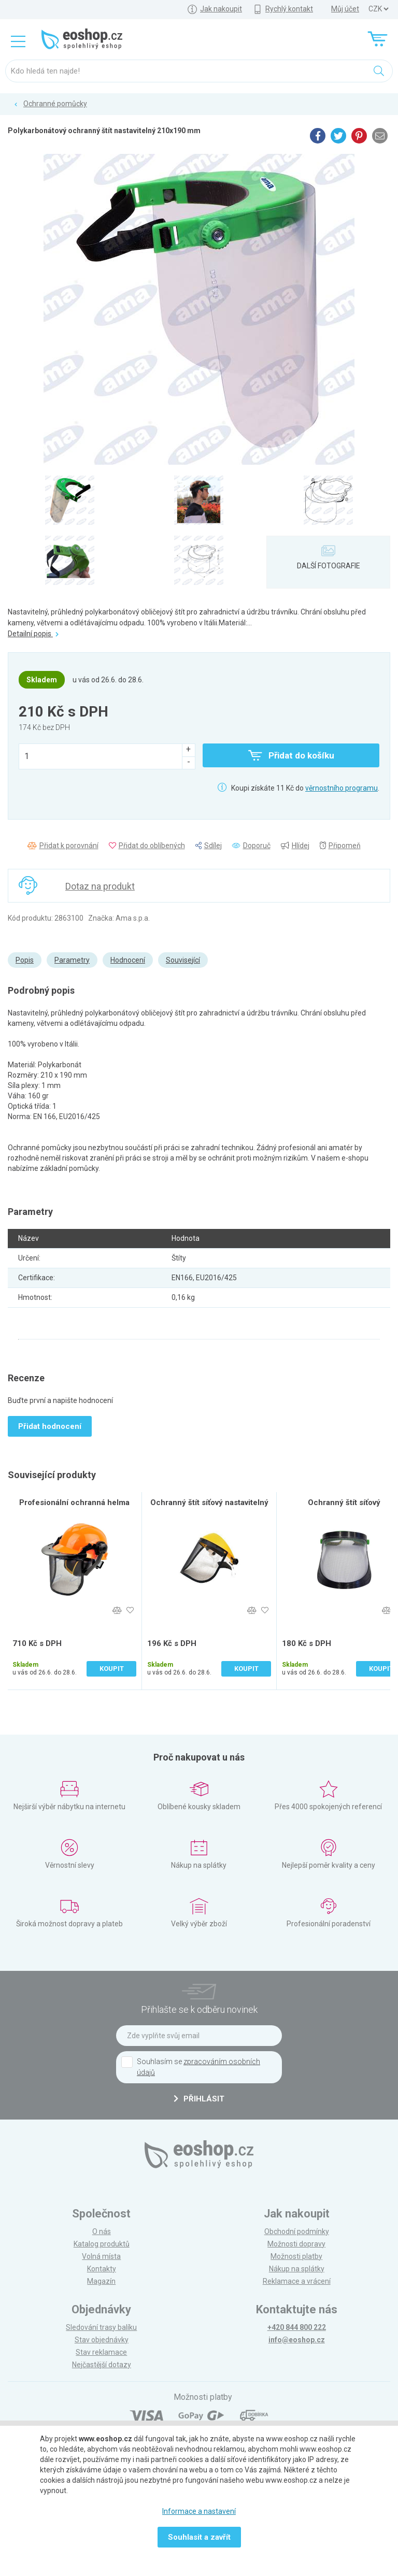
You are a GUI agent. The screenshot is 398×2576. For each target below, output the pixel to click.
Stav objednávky (102, 2340)
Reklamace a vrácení (297, 2281)
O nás (101, 2231)
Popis (25, 960)
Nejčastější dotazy (101, 2364)
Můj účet (345, 9)
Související (183, 960)
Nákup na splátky (296, 2269)
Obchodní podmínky (296, 2231)
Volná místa (101, 2256)
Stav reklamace (101, 2352)
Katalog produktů (102, 2244)
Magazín (101, 2281)
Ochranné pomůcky (55, 103)
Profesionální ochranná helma (74, 1502)
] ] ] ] (378, 9)
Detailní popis (33, 633)
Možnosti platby (296, 2256)
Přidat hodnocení (49, 1426)
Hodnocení (127, 960)
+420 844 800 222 (296, 2327)
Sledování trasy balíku (101, 2327)
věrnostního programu (341, 788)
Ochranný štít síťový (344, 1502)
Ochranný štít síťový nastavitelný (209, 1502)
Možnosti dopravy (296, 2244)
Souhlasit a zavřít (199, 2537)
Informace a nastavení (199, 2511)
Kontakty (101, 2269)
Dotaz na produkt (100, 886)
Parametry (72, 960)
